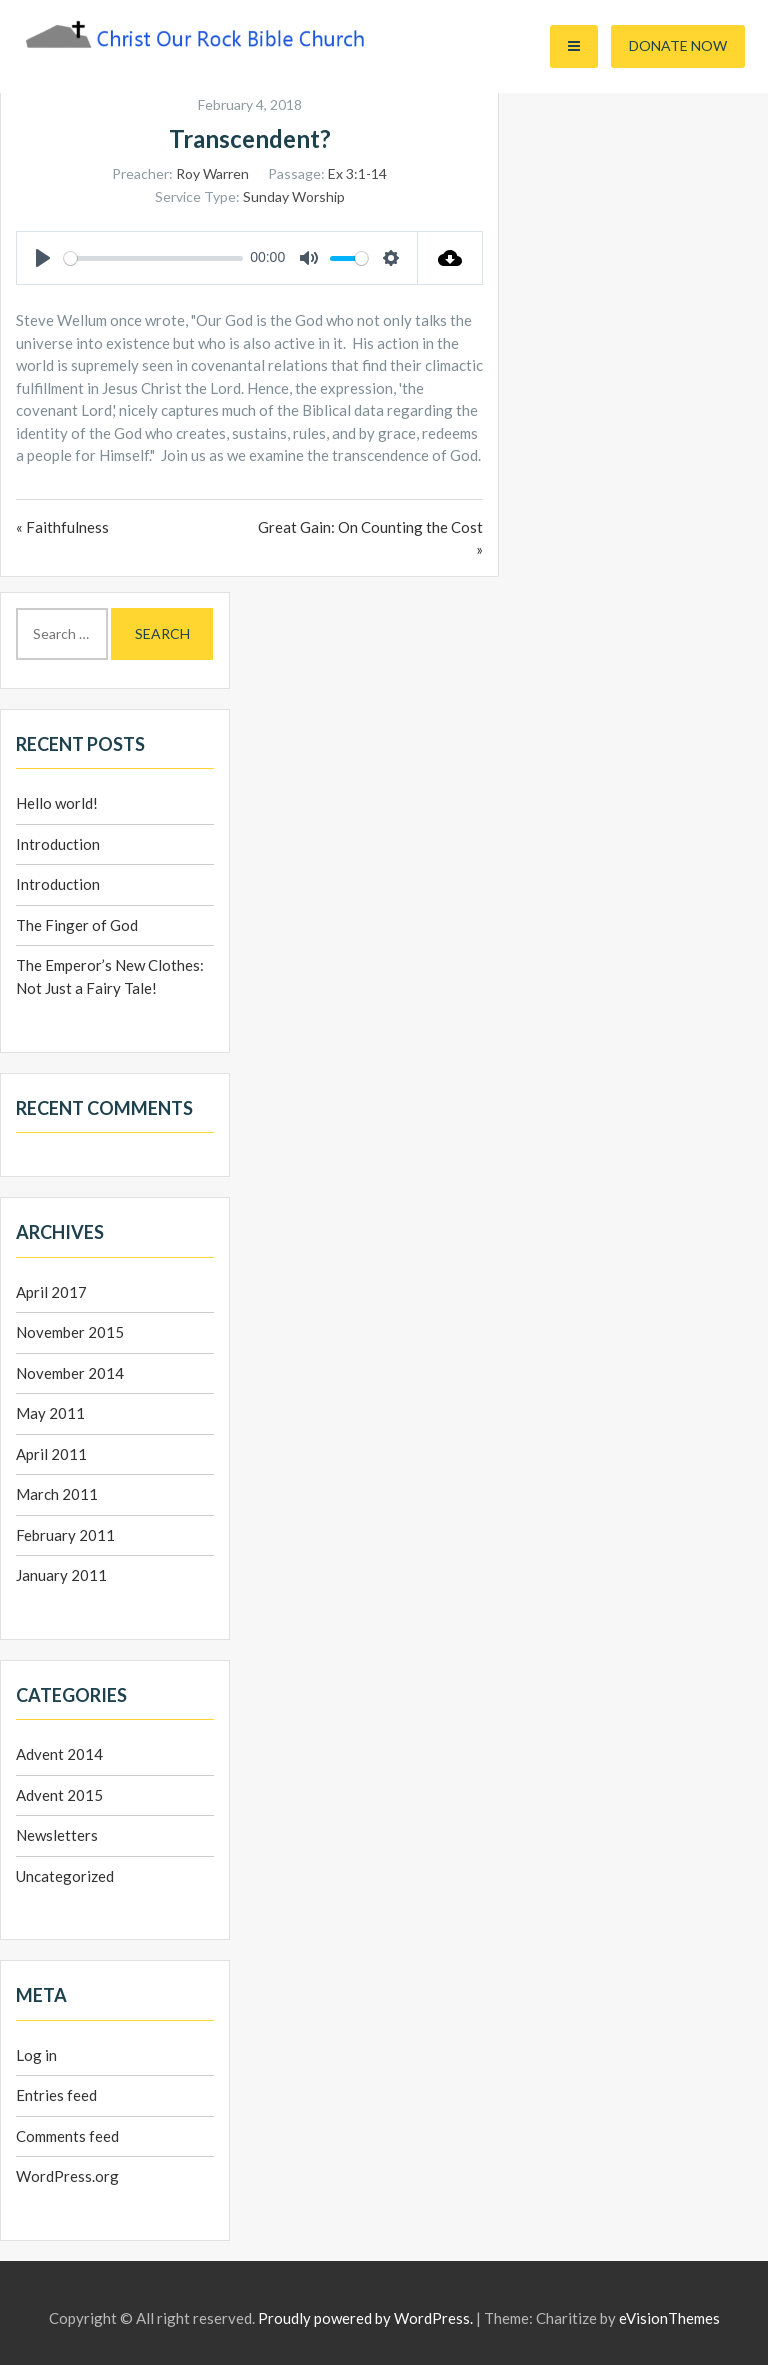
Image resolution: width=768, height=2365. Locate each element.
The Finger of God (77, 925)
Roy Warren (212, 173)
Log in (36, 2055)
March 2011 (57, 1494)
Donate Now (678, 45)
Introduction (58, 844)
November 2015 (70, 1332)
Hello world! (57, 803)
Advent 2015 (59, 1795)
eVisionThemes (669, 2318)
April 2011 (51, 1454)
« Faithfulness (62, 527)
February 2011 (65, 1535)
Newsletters (57, 1835)
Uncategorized (65, 1876)
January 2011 (61, 1575)
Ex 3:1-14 (357, 173)
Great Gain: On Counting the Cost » (370, 538)
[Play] (43, 258)
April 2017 (51, 1292)
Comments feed (67, 2136)
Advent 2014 (59, 1754)
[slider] (153, 258)
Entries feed (56, 2095)
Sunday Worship (294, 196)
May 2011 (50, 1413)
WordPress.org (67, 2176)
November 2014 (70, 1373)
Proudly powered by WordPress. (365, 2318)
